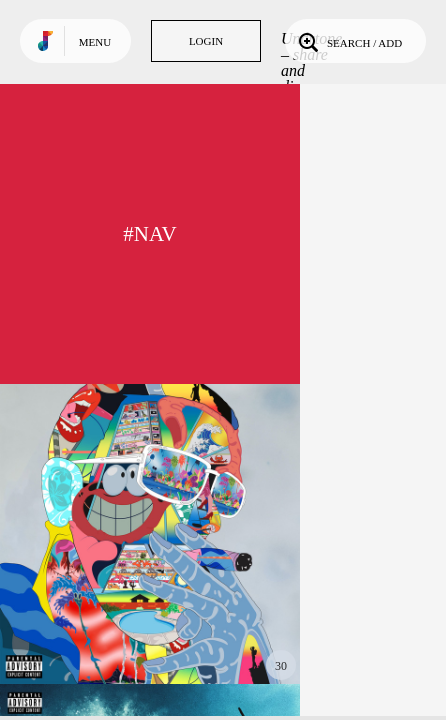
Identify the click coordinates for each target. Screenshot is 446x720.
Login (206, 41)
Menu (95, 42)
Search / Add (348, 41)
